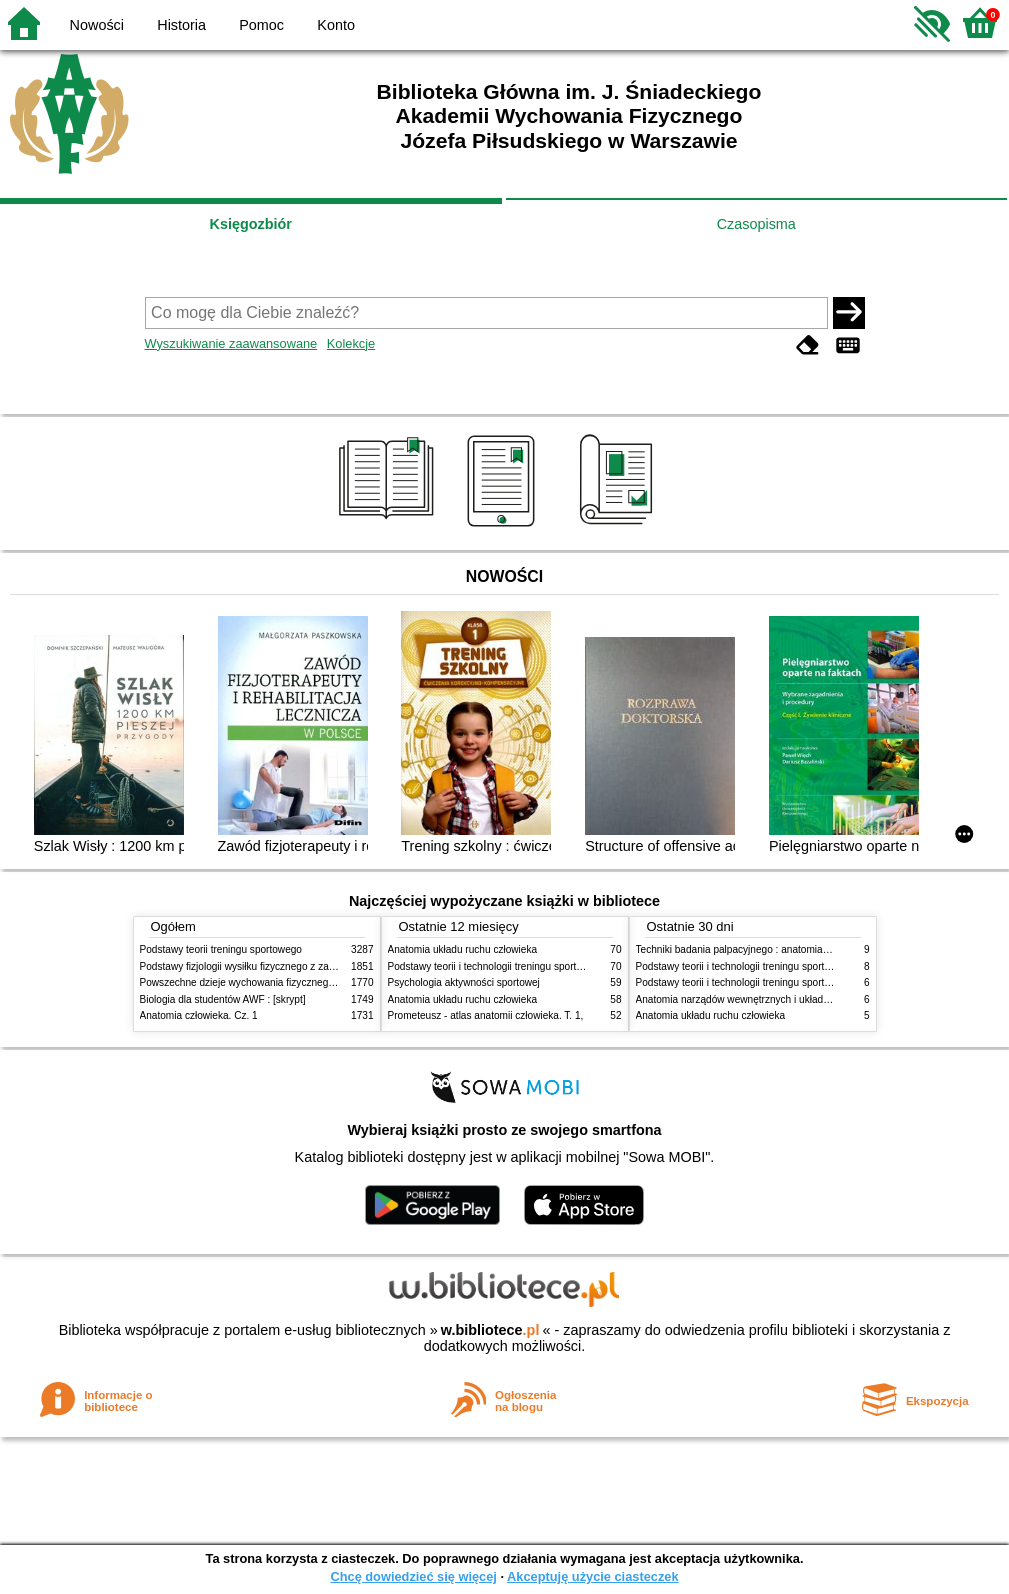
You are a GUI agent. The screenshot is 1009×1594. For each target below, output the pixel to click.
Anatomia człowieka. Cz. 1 (199, 1015)
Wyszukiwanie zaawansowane (231, 343)
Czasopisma (756, 224)
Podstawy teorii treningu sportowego (221, 949)
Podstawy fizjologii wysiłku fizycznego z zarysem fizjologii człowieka (291, 966)
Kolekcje (351, 343)
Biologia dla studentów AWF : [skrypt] (223, 999)
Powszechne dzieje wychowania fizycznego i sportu (255, 982)
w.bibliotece (490, 1330)
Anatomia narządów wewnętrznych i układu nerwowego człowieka (783, 999)
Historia (181, 25)
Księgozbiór (251, 224)
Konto (336, 25)
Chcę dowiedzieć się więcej (413, 1576)
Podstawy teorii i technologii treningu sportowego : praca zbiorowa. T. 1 (794, 982)
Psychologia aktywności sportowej (464, 982)
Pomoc (261, 25)
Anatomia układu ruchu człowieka (463, 949)
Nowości (97, 25)
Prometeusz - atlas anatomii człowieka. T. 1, (486, 1015)
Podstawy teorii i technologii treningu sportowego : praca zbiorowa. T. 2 (546, 966)
